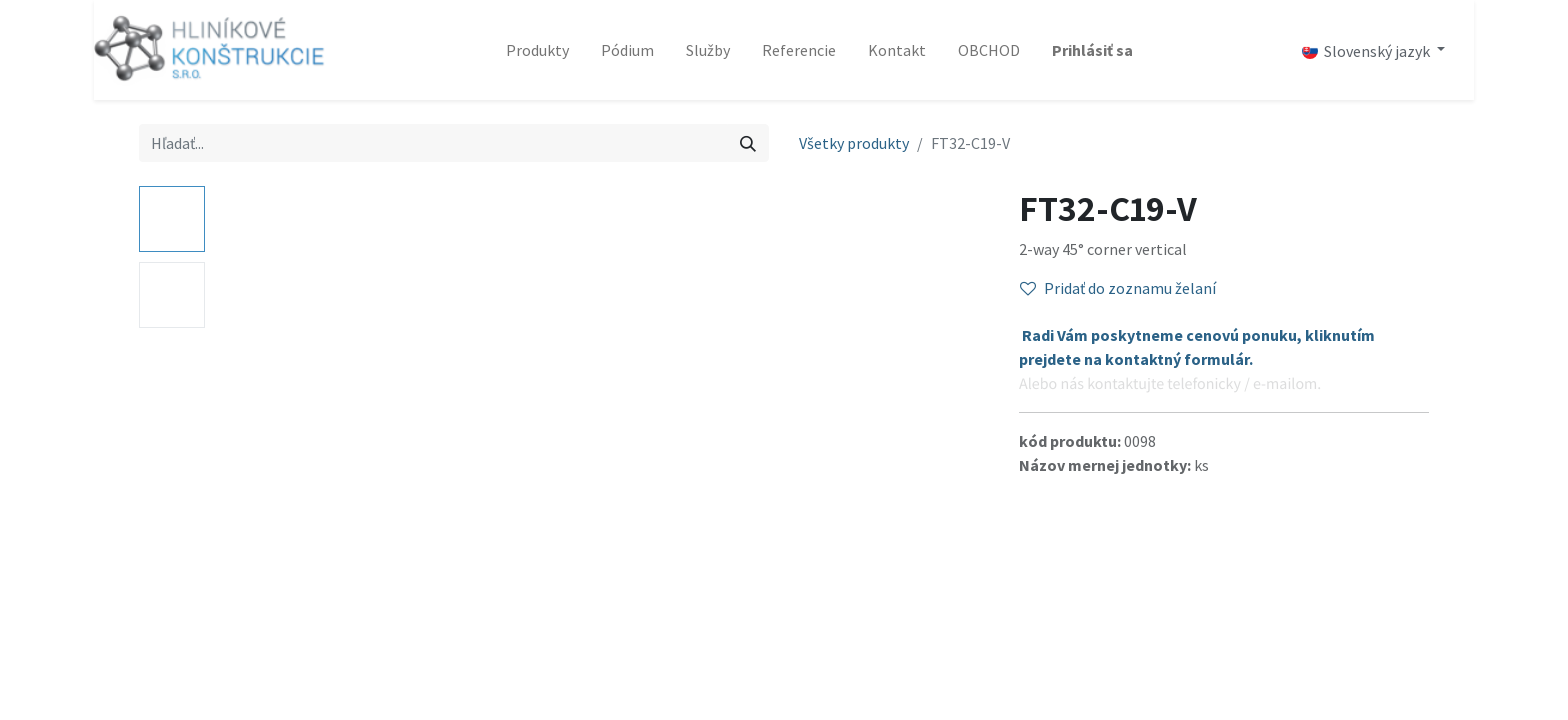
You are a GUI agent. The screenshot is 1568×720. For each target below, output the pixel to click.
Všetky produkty (854, 143)
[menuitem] (537, 50)
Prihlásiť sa (1092, 50)
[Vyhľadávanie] (748, 143)
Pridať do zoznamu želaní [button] (1118, 288)
